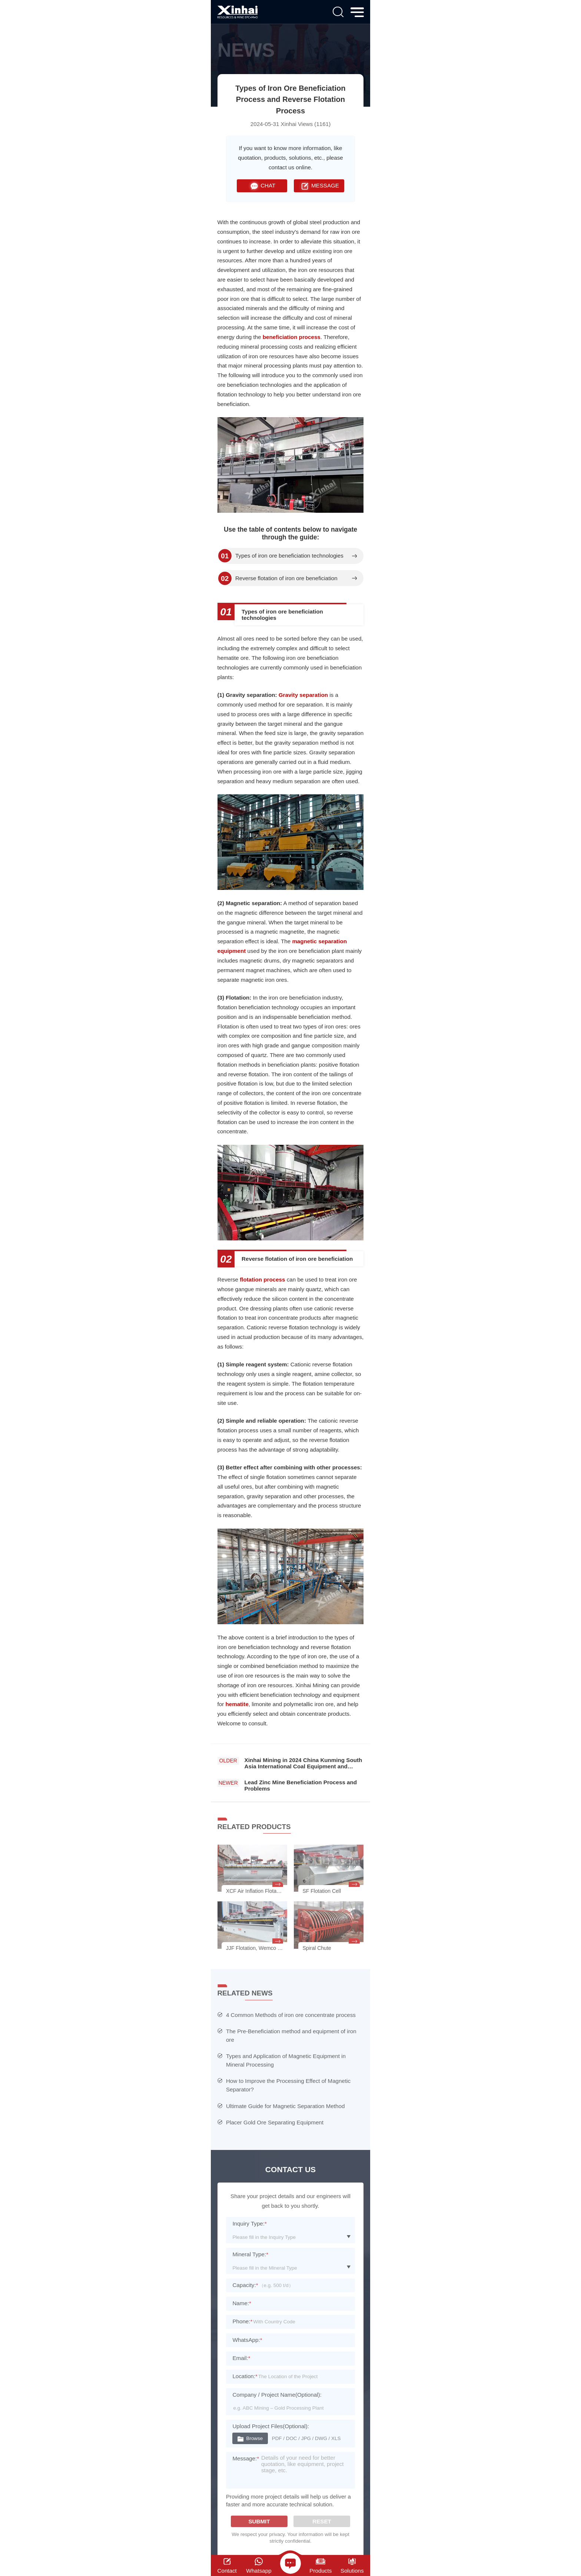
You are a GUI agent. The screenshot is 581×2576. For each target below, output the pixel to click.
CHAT (261, 185)
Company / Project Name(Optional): (276, 2394)
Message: (245, 2458)
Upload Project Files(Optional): (270, 2426)
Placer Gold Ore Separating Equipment (274, 2122)
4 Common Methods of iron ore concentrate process (291, 2015)
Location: (244, 2376)
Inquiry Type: (249, 2223)
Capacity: (245, 2285)
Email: (241, 2358)
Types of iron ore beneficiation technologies (289, 555)
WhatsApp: (247, 2340)
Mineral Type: (250, 2254)
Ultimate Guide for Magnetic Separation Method (285, 2106)
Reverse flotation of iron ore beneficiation (286, 578)
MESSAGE (319, 185)
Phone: (242, 2321)
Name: (241, 2303)
